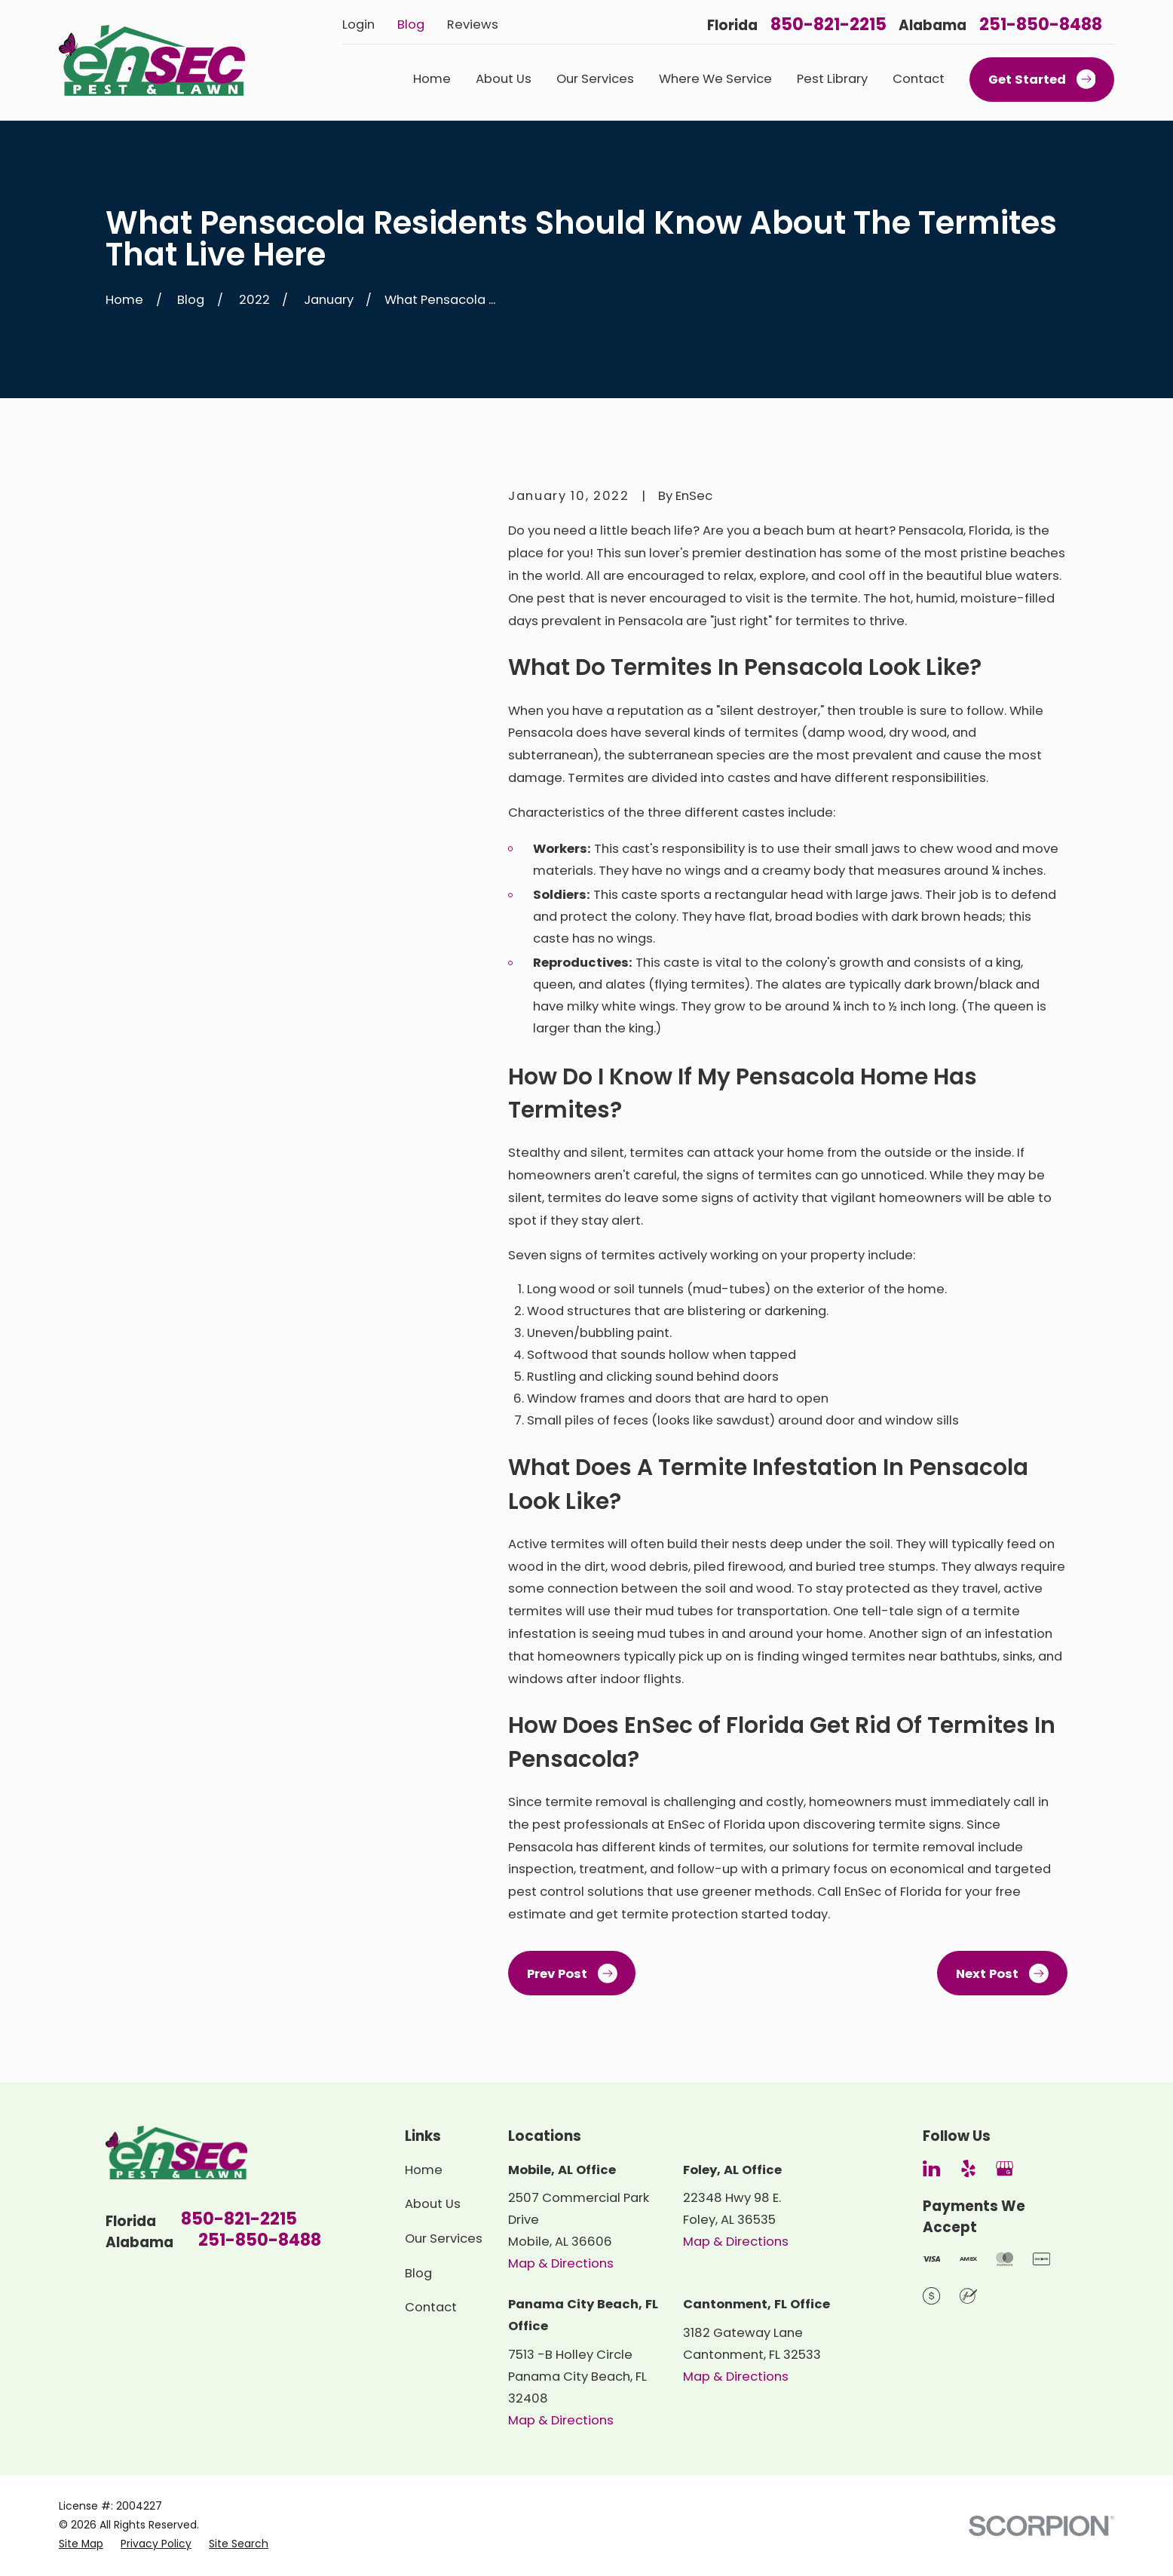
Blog (410, 24)
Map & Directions (561, 2263)
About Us (433, 2204)
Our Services (443, 2238)
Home (424, 2170)
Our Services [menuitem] (595, 78)
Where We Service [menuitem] (715, 78)
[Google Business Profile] (1004, 2168)
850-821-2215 (828, 25)
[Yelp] (968, 2168)
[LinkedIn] (931, 2168)
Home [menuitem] (432, 78)
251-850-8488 (1040, 25)
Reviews (472, 24)
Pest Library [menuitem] (832, 78)
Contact (431, 2307)
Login (358, 24)
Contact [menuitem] (919, 78)
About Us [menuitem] (503, 78)
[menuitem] (81, 2544)
